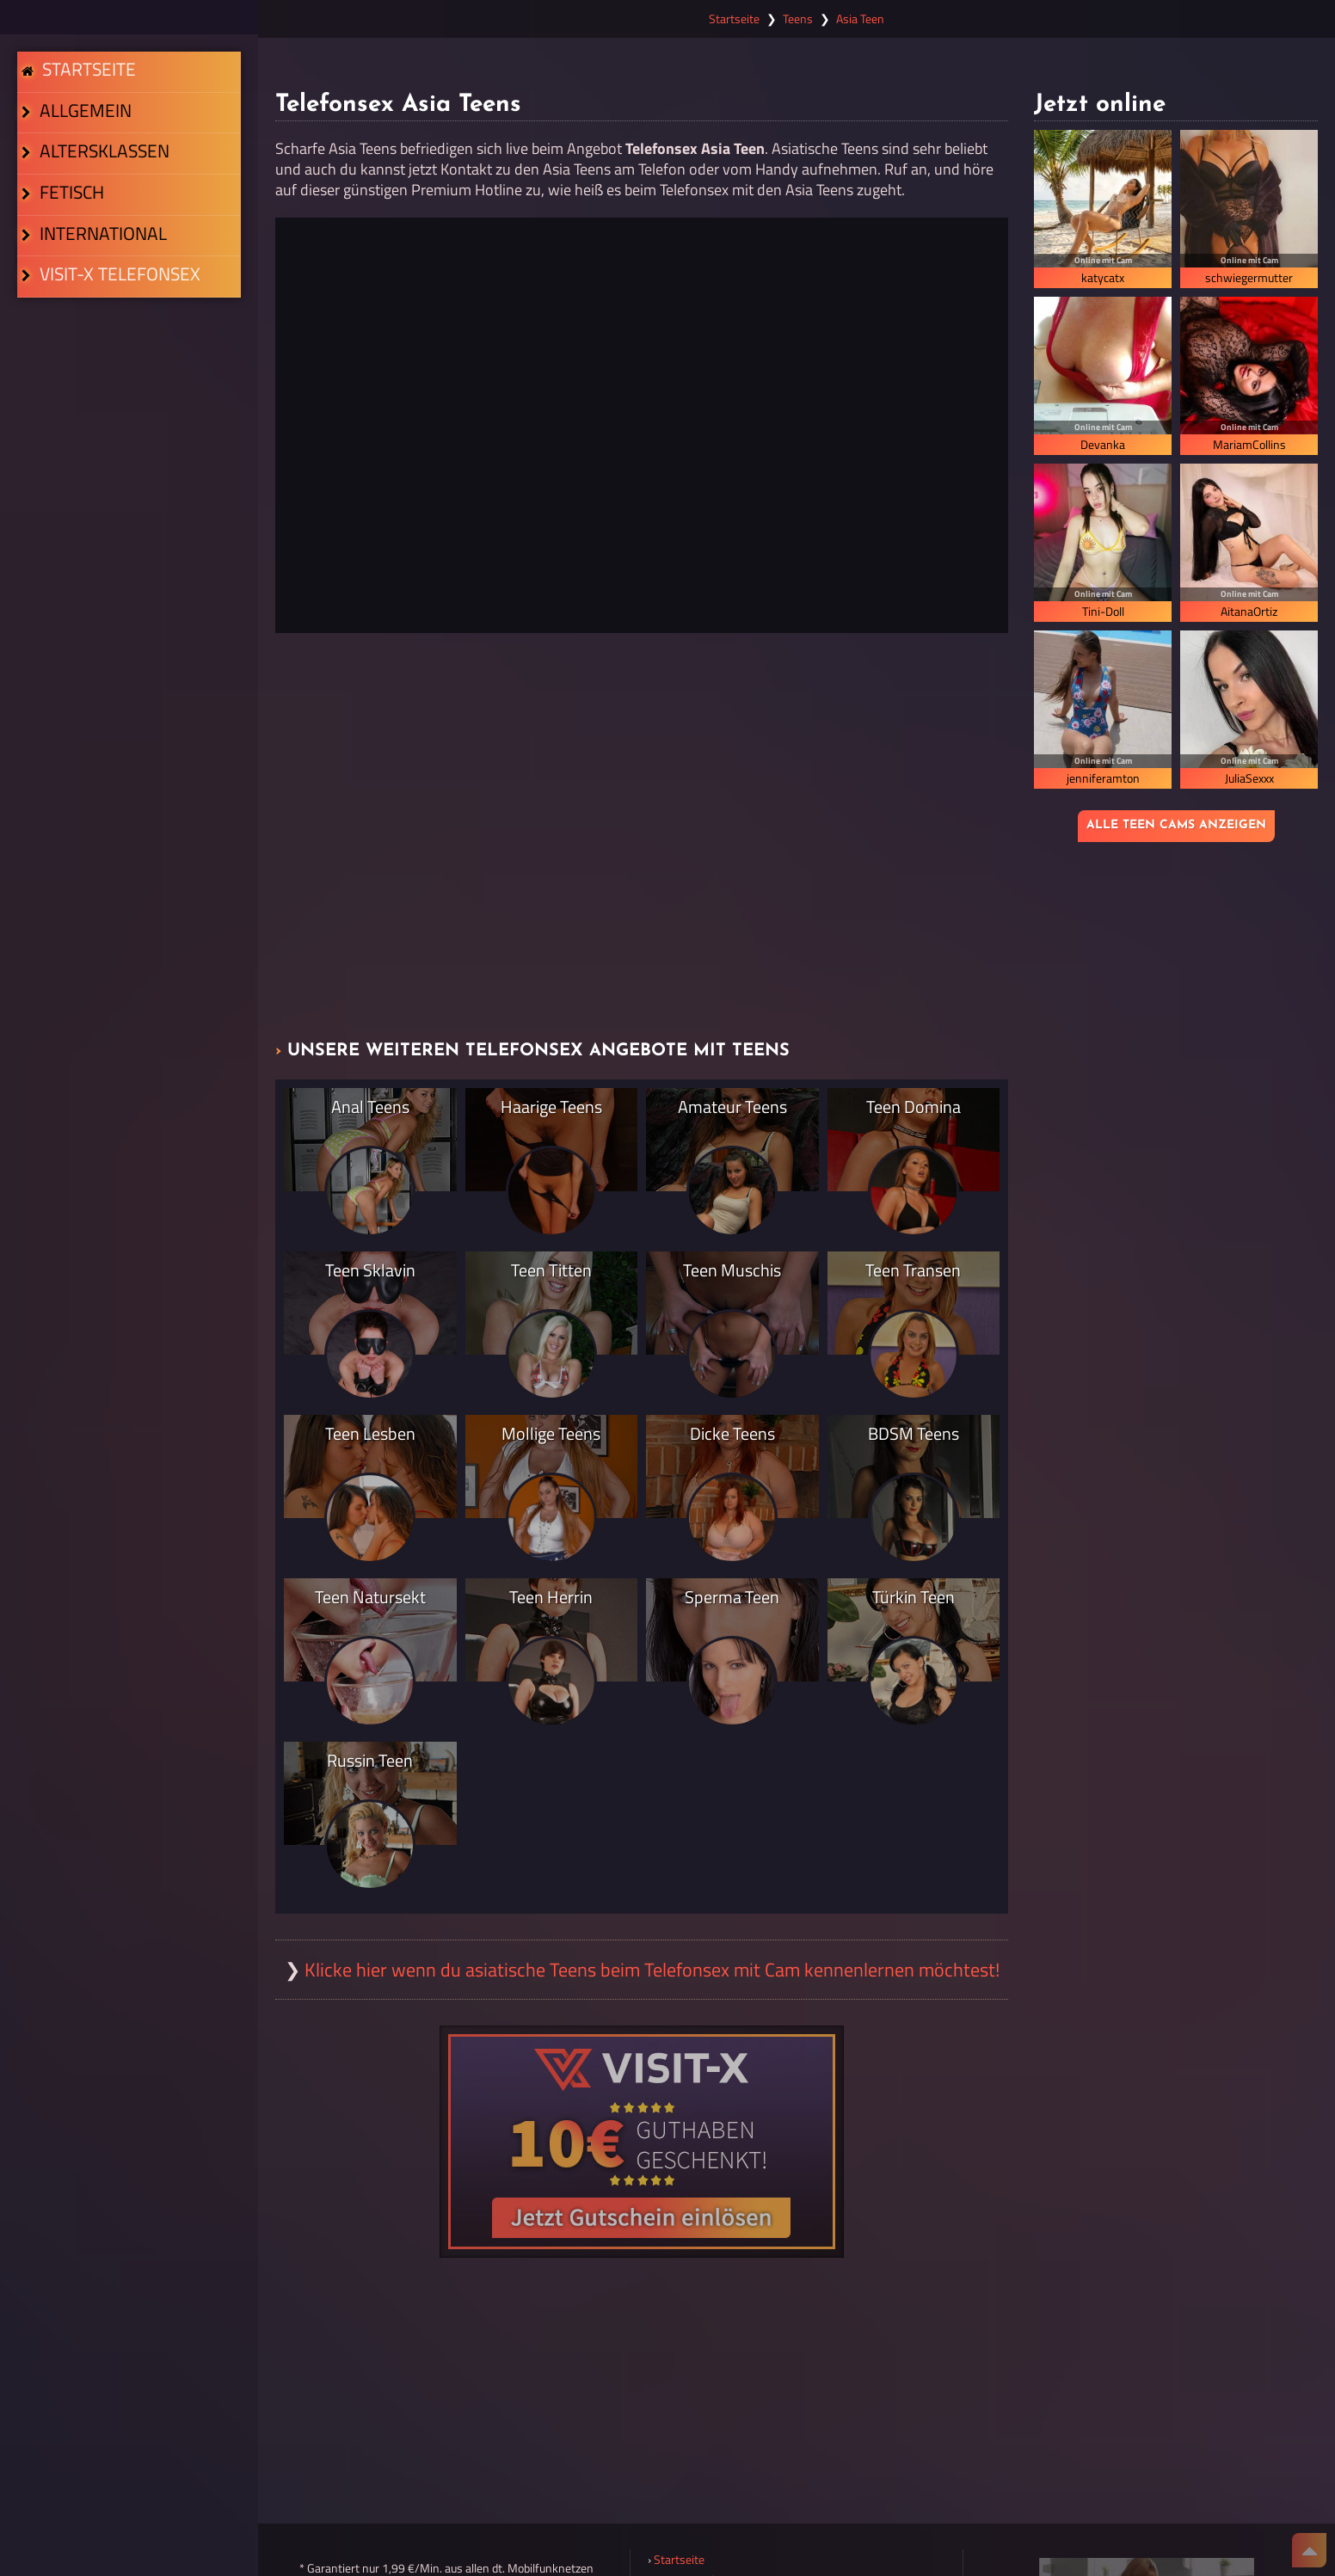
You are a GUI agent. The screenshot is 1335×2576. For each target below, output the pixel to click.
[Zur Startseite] (129, 17)
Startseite (85, 87)
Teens (798, 18)
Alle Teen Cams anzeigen (1176, 825)
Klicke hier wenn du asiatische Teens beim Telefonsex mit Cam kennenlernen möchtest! (652, 1969)
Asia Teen (860, 18)
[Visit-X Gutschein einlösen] (641, 2141)
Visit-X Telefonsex (104, 454)
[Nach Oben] (1309, 2550)
